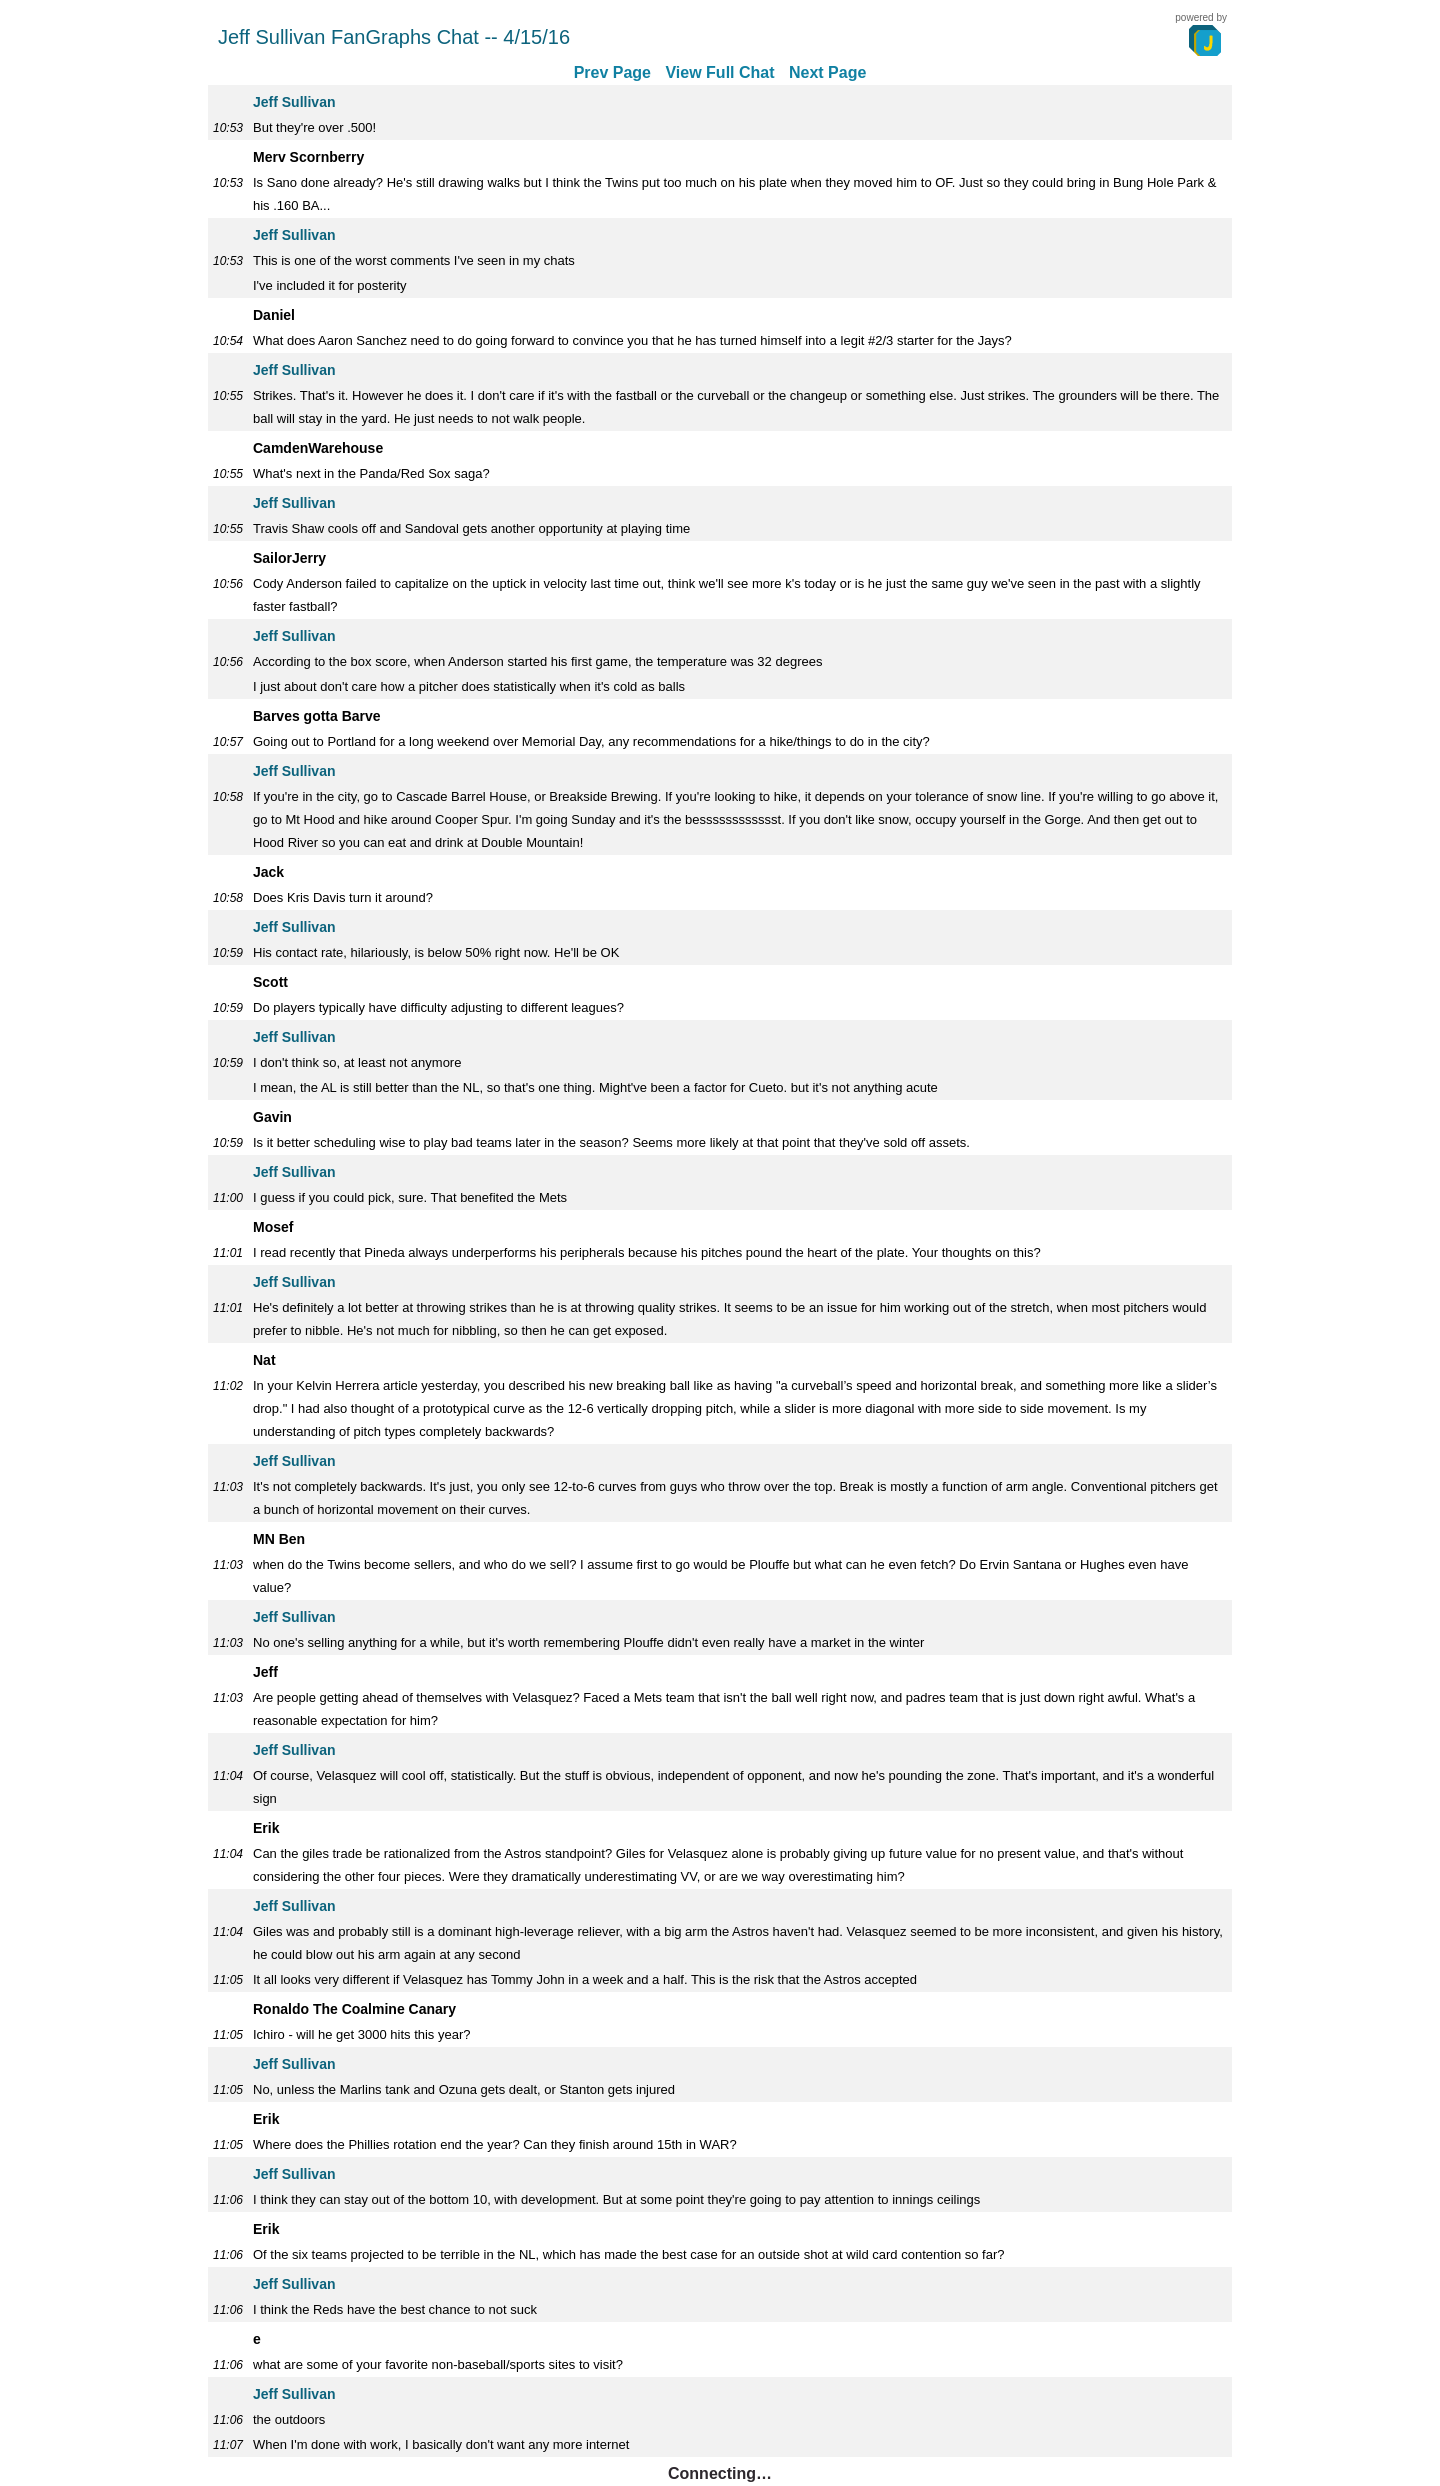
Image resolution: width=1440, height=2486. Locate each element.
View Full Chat (719, 72)
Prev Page (612, 72)
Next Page (827, 72)
